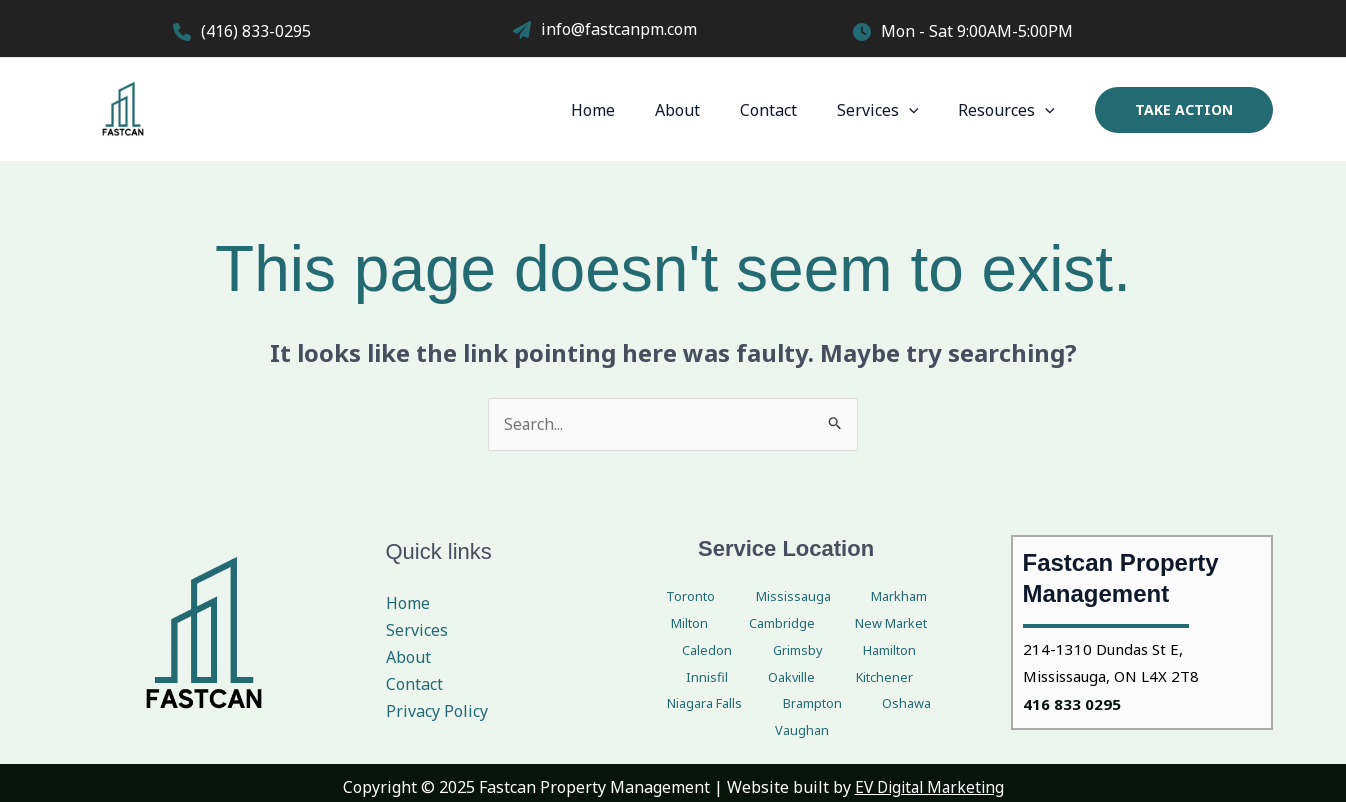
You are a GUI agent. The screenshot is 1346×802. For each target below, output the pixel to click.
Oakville (816, 651)
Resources (1010, 110)
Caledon (845, 624)
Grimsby (912, 624)
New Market (764, 624)
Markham (838, 597)
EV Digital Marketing (929, 778)
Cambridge (675, 624)
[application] (921, 110)
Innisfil (756, 651)
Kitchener (886, 651)
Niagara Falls (684, 678)
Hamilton (691, 651)
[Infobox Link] (333, 34)
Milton (904, 597)
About (705, 110)
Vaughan (916, 678)
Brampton (773, 678)
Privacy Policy (437, 712)
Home (629, 110)
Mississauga (753, 597)
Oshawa (847, 678)
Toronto (673, 597)
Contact (788, 110)
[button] (1184, 110)
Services (890, 110)
